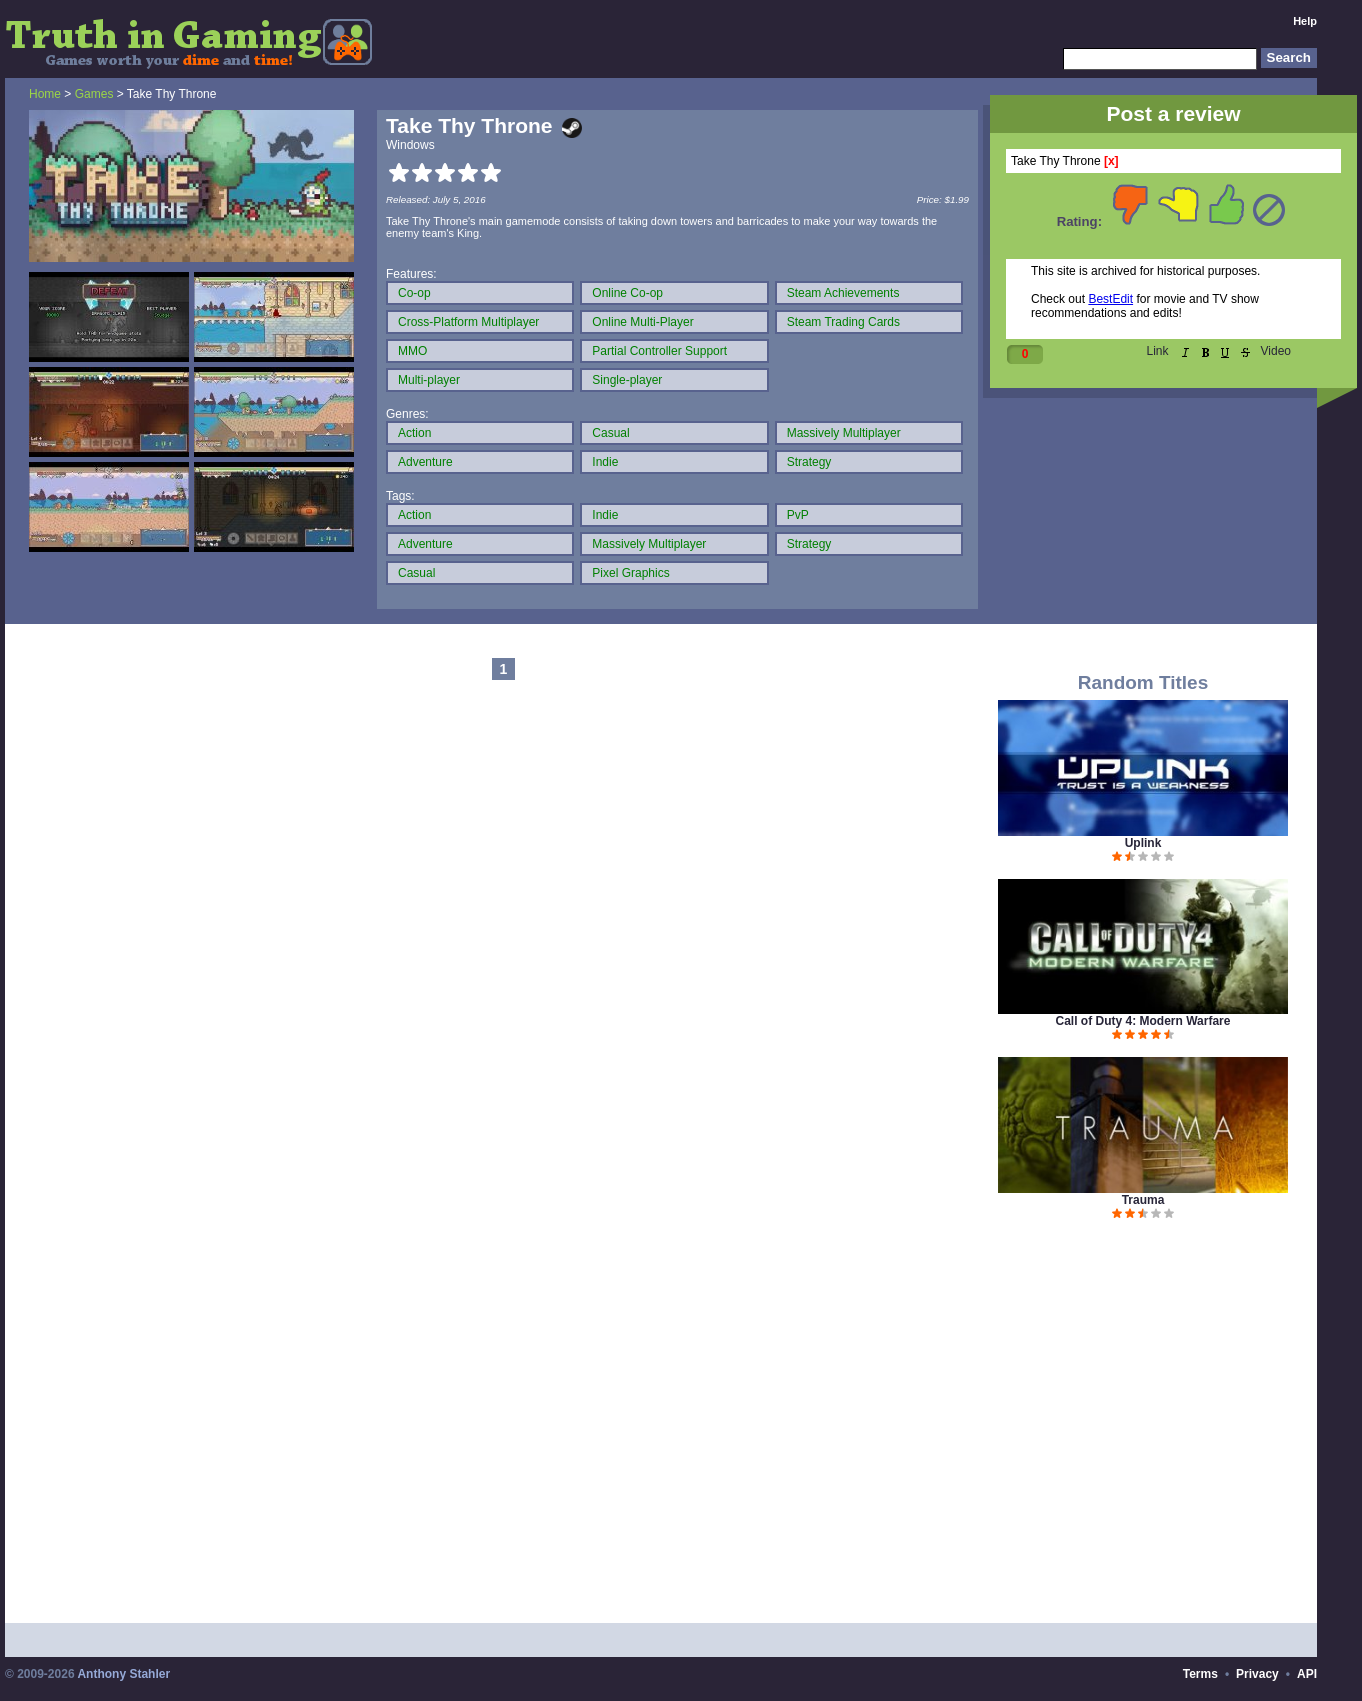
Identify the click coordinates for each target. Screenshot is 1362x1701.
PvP (798, 515)
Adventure (425, 462)
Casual (610, 433)
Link (1158, 351)
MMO (412, 351)
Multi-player (429, 380)
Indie (605, 462)
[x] (1111, 161)
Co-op (414, 293)
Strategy (809, 462)
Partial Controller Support (659, 351)
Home (45, 94)
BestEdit (1110, 299)
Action (414, 433)
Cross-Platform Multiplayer (468, 322)
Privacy (1257, 1674)
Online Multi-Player (642, 322)
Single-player (627, 380)
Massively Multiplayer (844, 433)
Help (1305, 21)
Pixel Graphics (630, 573)
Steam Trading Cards (843, 322)
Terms (1200, 1674)
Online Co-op (627, 293)
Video (1276, 351)
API (1307, 1674)
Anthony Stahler (123, 1674)
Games (94, 94)
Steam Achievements (843, 293)
